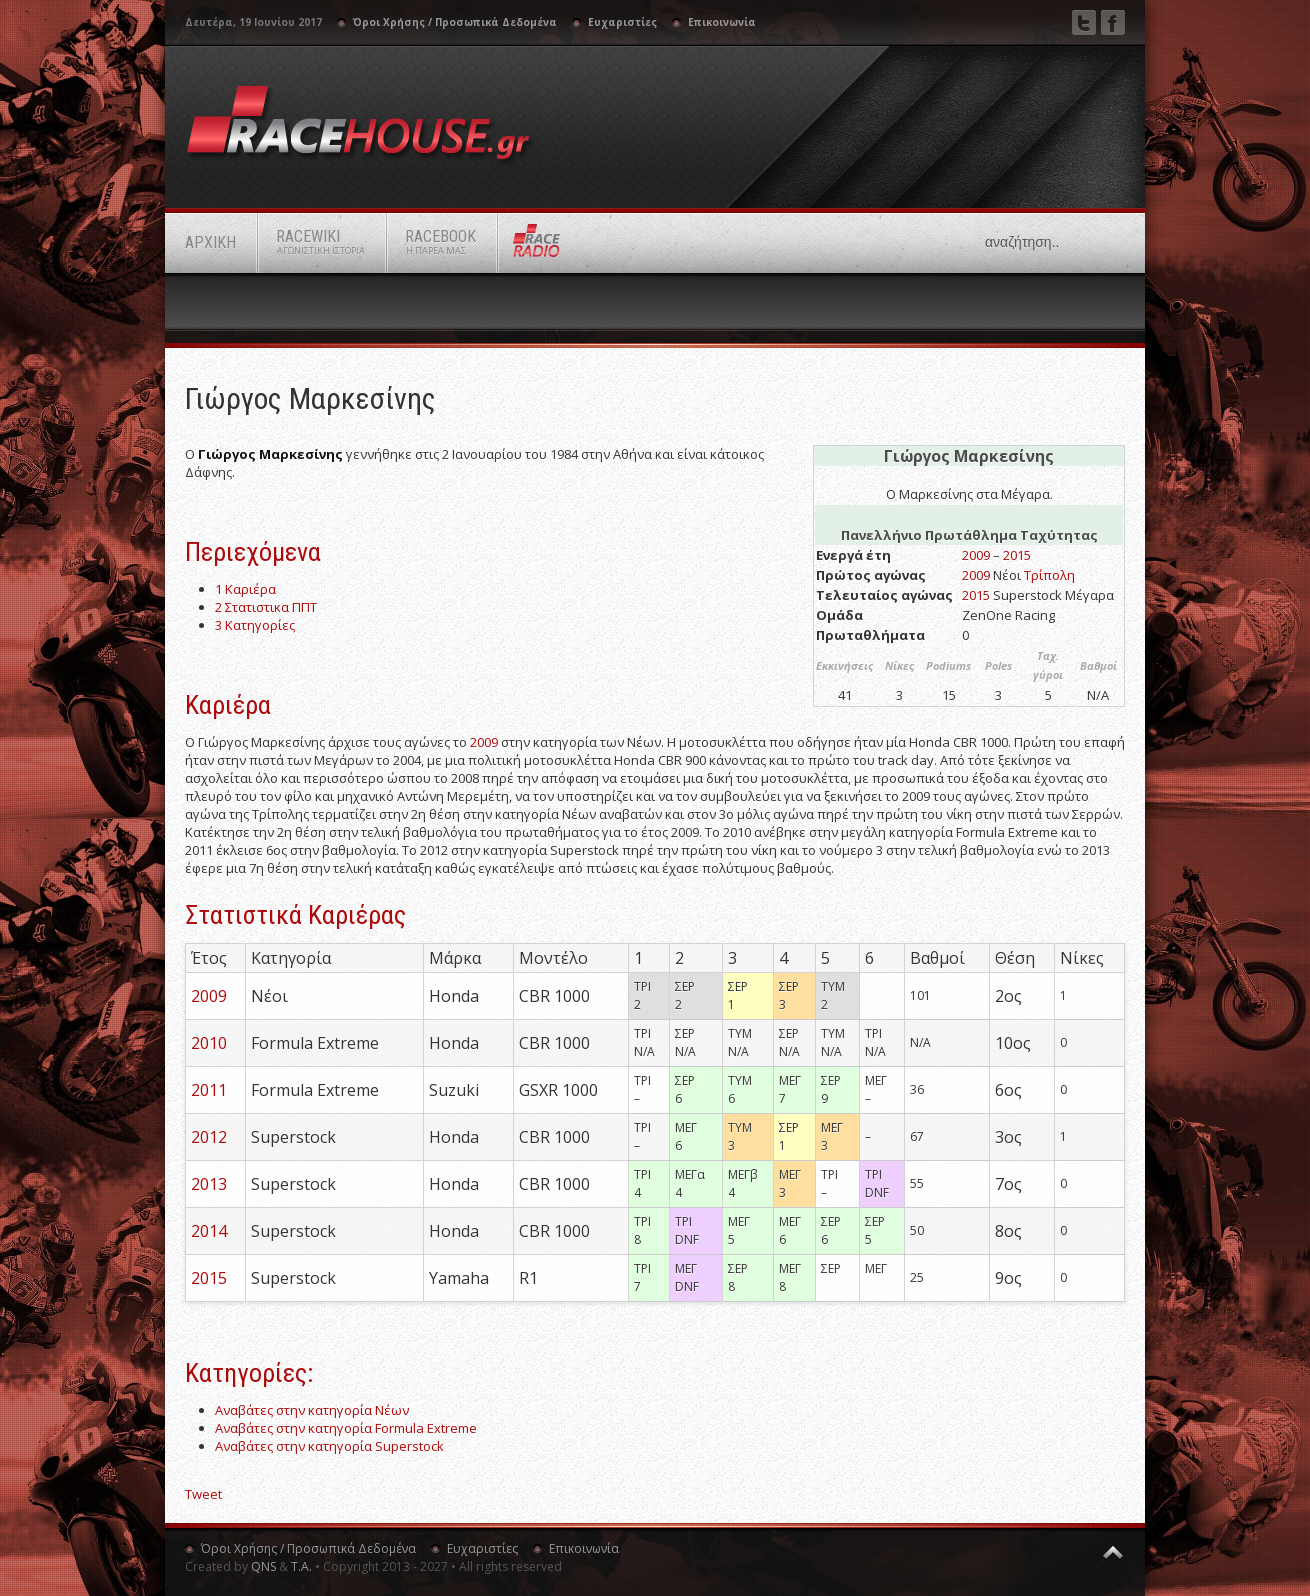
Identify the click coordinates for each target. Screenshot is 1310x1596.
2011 (209, 1090)
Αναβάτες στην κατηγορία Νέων (312, 1410)
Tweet (203, 1494)
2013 (209, 1184)
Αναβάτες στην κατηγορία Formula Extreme (346, 1428)
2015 (1017, 555)
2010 (209, 1043)
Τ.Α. (301, 1566)
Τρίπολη (1049, 575)
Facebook (1113, 22)
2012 (209, 1137)
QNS (263, 1566)
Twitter (1084, 22)
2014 (209, 1231)
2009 (976, 555)
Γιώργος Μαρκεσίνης (310, 398)
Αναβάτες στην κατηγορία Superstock (329, 1446)
